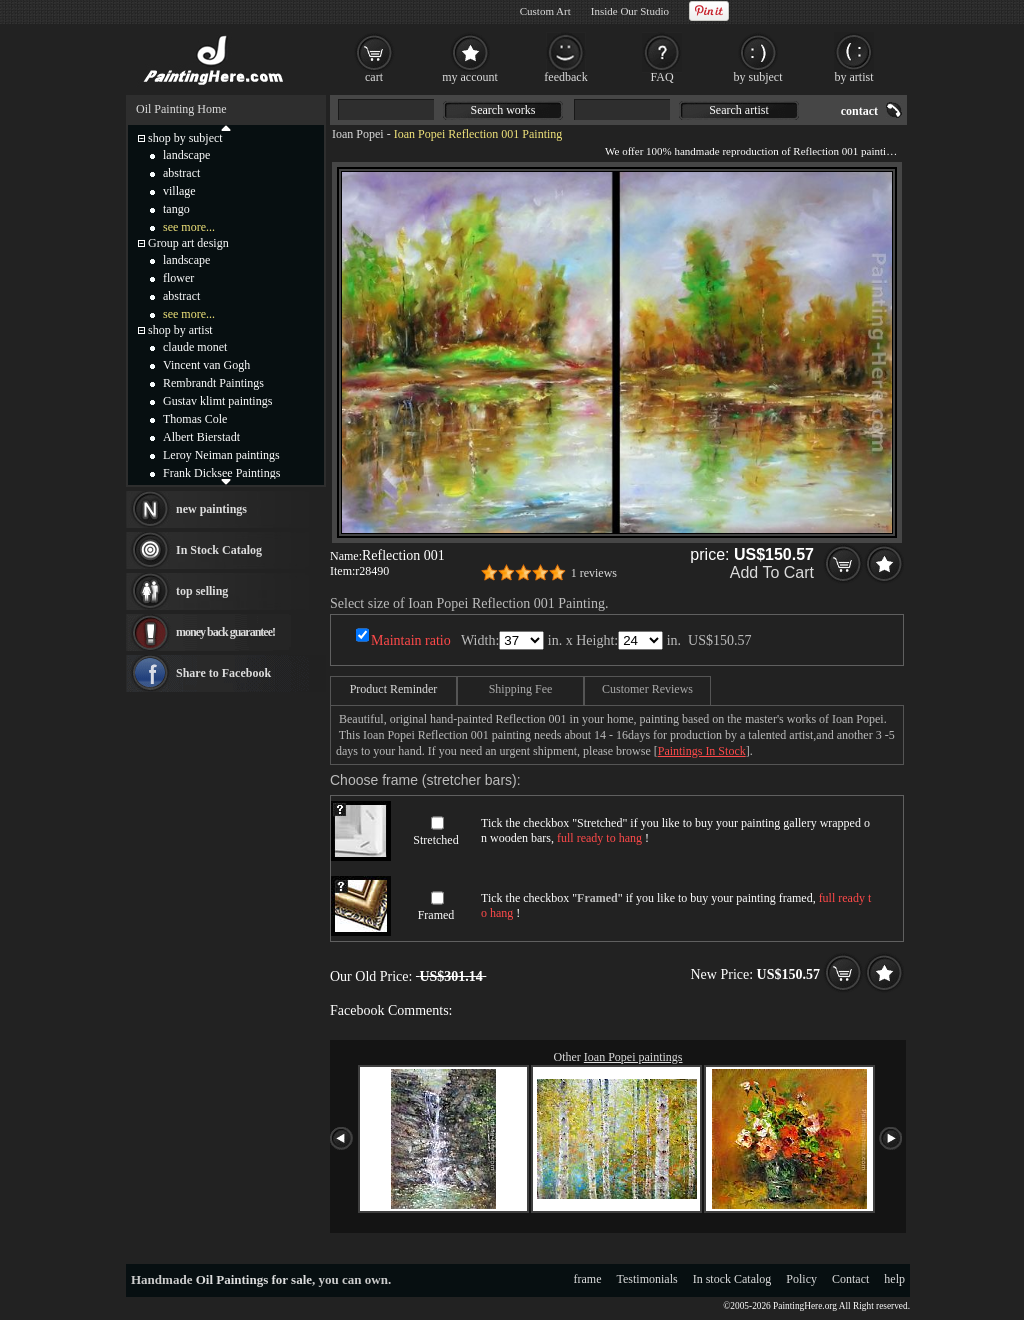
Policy (801, 1279)
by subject (758, 77)
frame (588, 1279)
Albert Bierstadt (201, 437)
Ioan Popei (358, 134)
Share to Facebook (223, 673)
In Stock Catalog (219, 550)
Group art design (188, 243)
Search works (503, 110)
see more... (189, 227)
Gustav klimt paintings (217, 401)
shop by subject (185, 138)
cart (374, 77)
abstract (181, 173)
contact (859, 111)
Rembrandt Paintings (213, 383)
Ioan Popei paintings (633, 1057)
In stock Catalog (732, 1279)
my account (470, 77)
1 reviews (594, 573)
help (894, 1279)
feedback (565, 77)
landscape (186, 155)
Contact (850, 1279)
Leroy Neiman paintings (221, 455)
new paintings (211, 509)
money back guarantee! (225, 632)
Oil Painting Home (181, 109)
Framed (436, 915)
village (179, 191)
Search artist (739, 110)
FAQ (661, 77)
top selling (202, 591)
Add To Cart (772, 572)
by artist (854, 77)
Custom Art (545, 11)
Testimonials (647, 1279)
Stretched (435, 840)
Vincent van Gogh (206, 365)
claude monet (195, 347)
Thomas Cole (195, 419)
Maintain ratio (411, 640)
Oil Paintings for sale (254, 1279)
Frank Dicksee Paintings (221, 473)
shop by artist (180, 330)
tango (176, 209)
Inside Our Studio (630, 11)
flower (178, 278)
